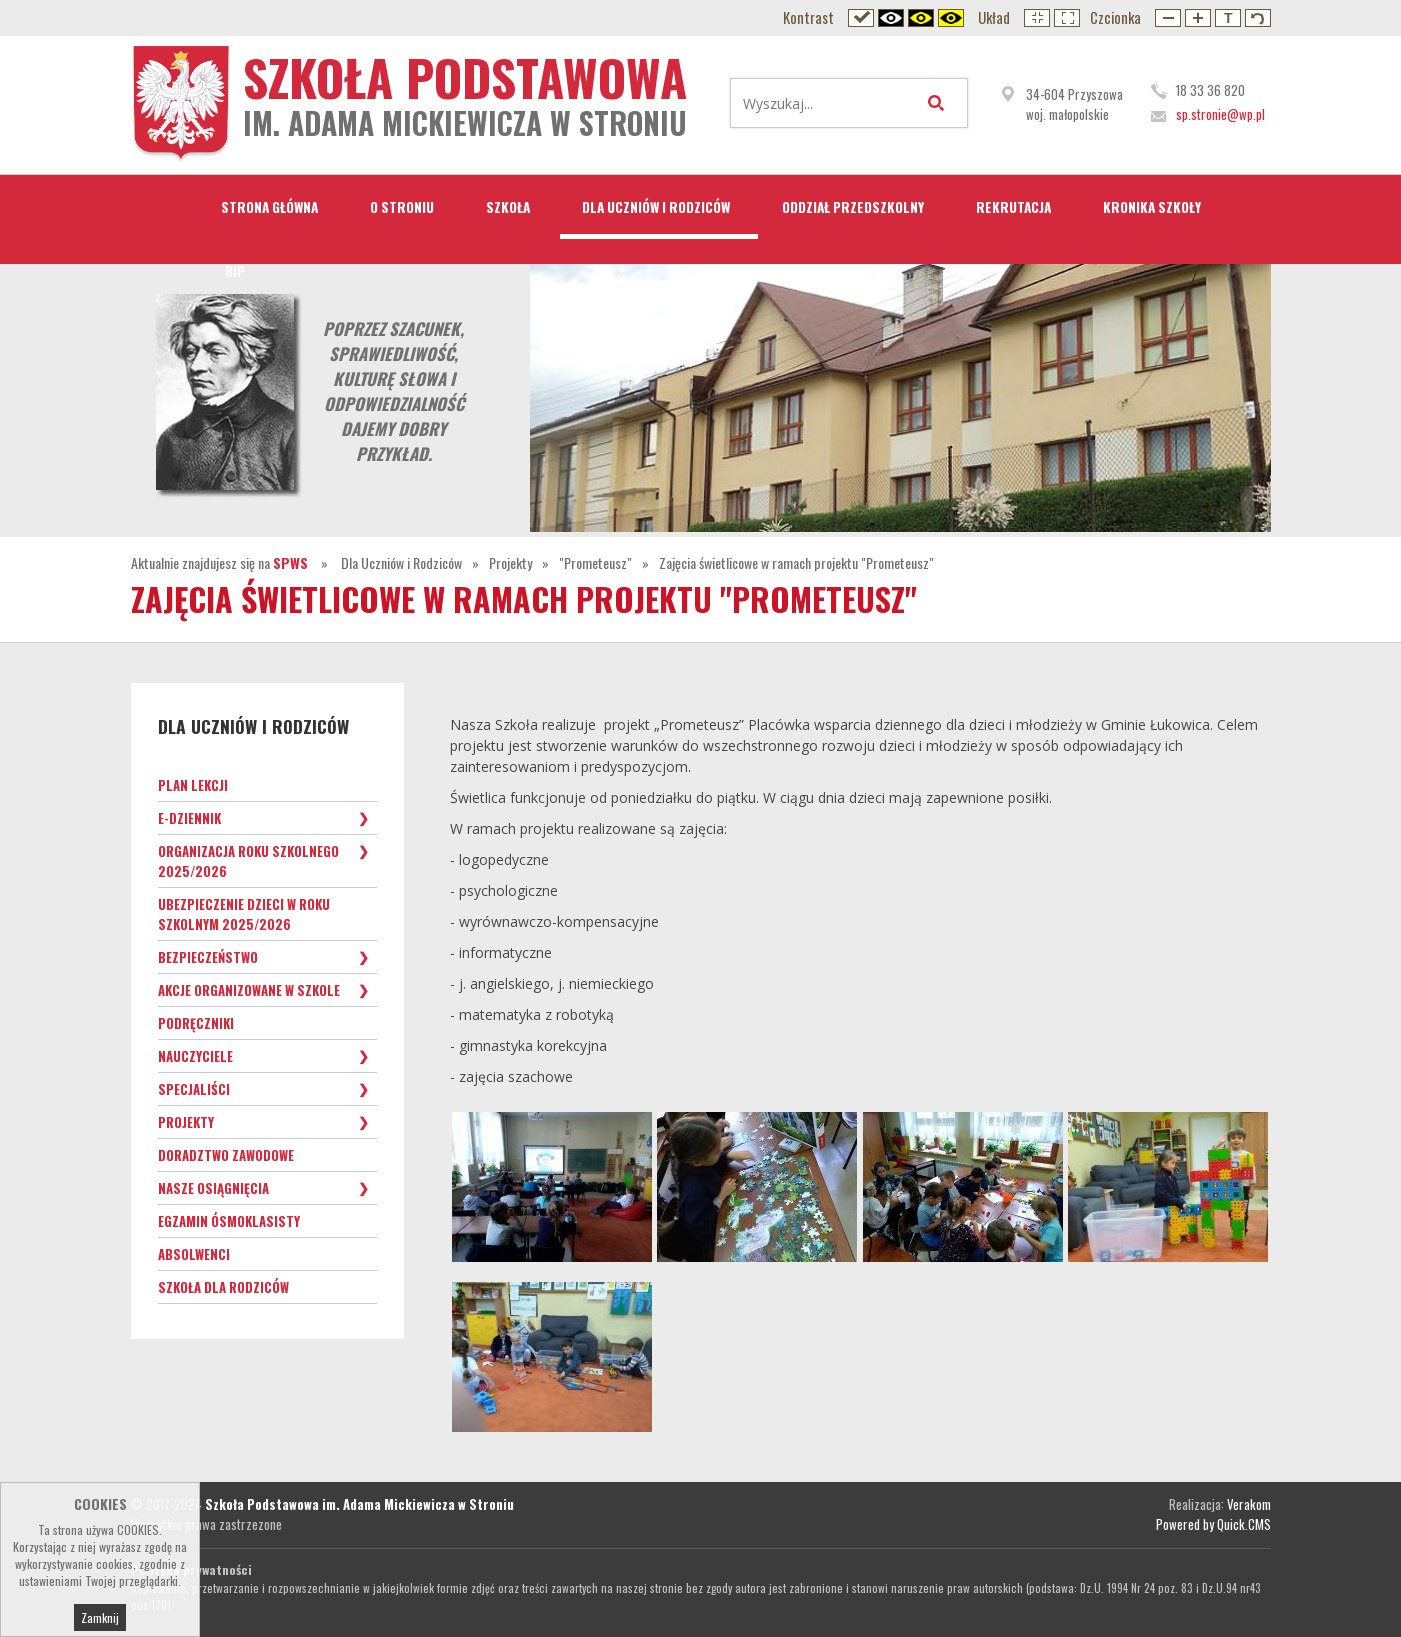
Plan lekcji (193, 785)
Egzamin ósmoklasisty (229, 1221)
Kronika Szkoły (1152, 207)
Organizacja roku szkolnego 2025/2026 (248, 861)
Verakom (1249, 1504)
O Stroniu (402, 207)
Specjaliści (194, 1089)
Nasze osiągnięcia (213, 1188)
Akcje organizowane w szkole (249, 990)
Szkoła (508, 207)
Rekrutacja (1013, 207)
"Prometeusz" (595, 562)
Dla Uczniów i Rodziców (656, 207)
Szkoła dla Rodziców (223, 1287)
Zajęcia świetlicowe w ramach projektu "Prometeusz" (796, 562)
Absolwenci (194, 1254)
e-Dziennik (189, 818)
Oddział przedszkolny (853, 207)
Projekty (510, 562)
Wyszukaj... (940, 103)
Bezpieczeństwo (208, 957)
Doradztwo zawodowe (226, 1155)
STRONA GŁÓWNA (269, 207)
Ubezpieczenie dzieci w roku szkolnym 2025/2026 (244, 914)
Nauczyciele (195, 1056)
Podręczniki (196, 1023)
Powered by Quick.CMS (1213, 1524)
